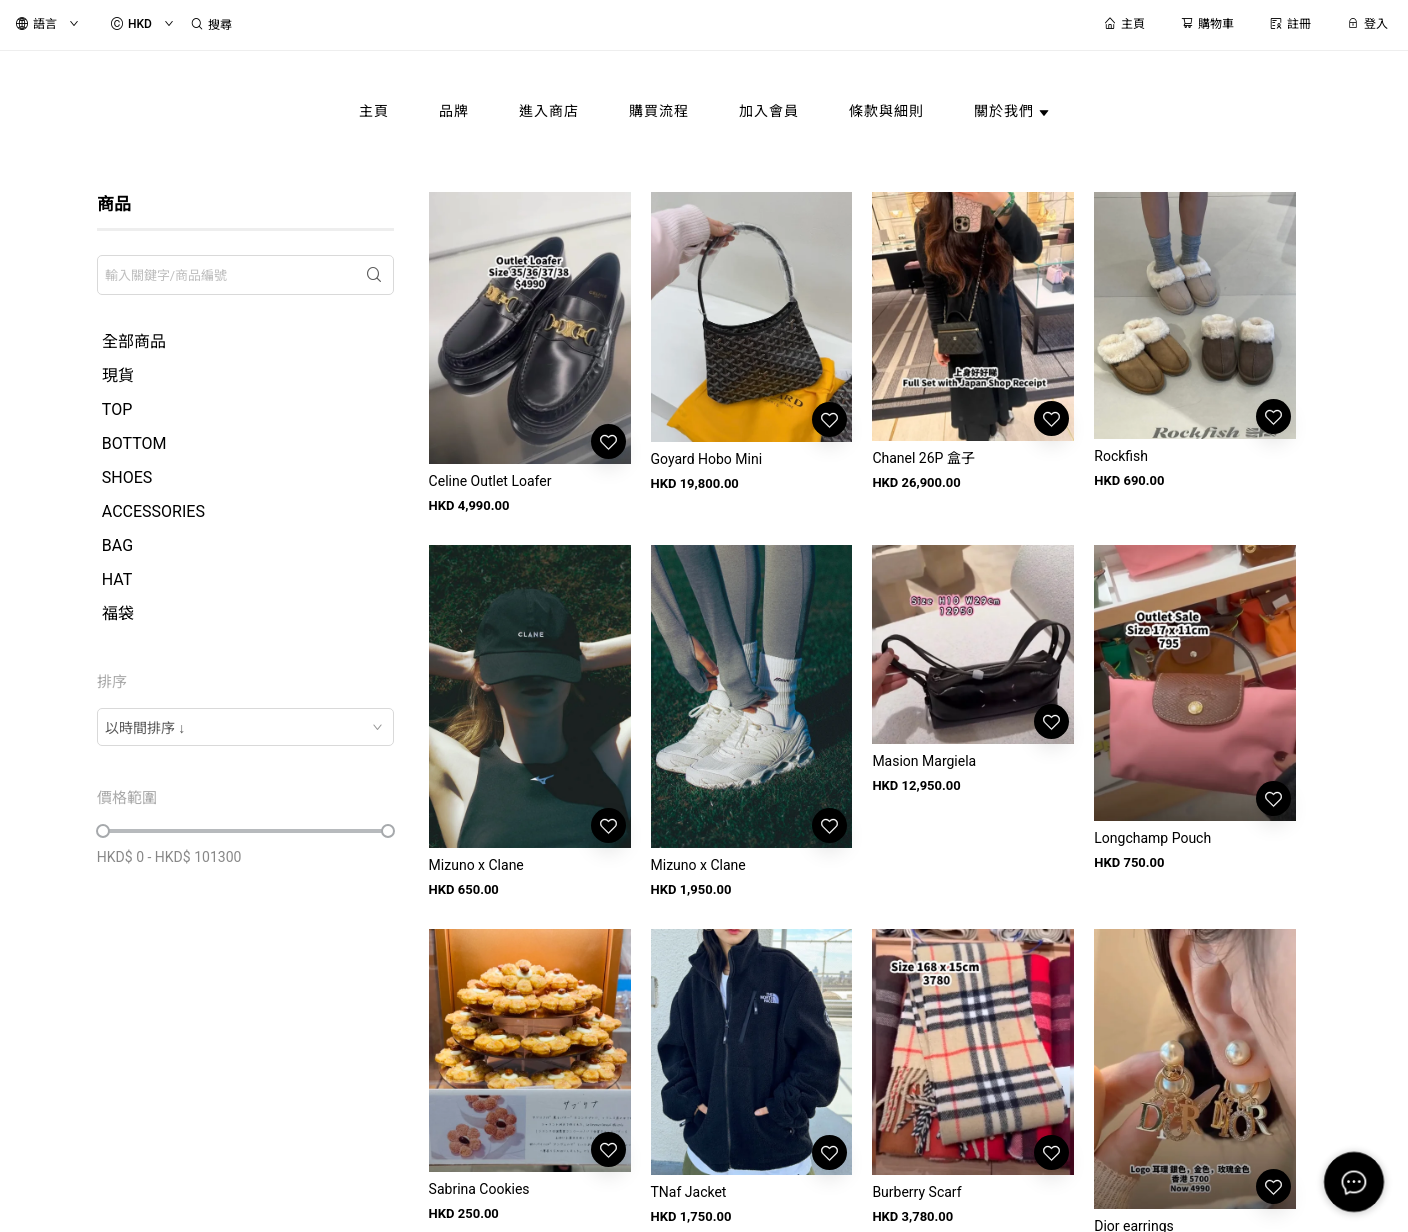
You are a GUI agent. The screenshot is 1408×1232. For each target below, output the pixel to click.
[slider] (103, 831)
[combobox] (245, 727)
